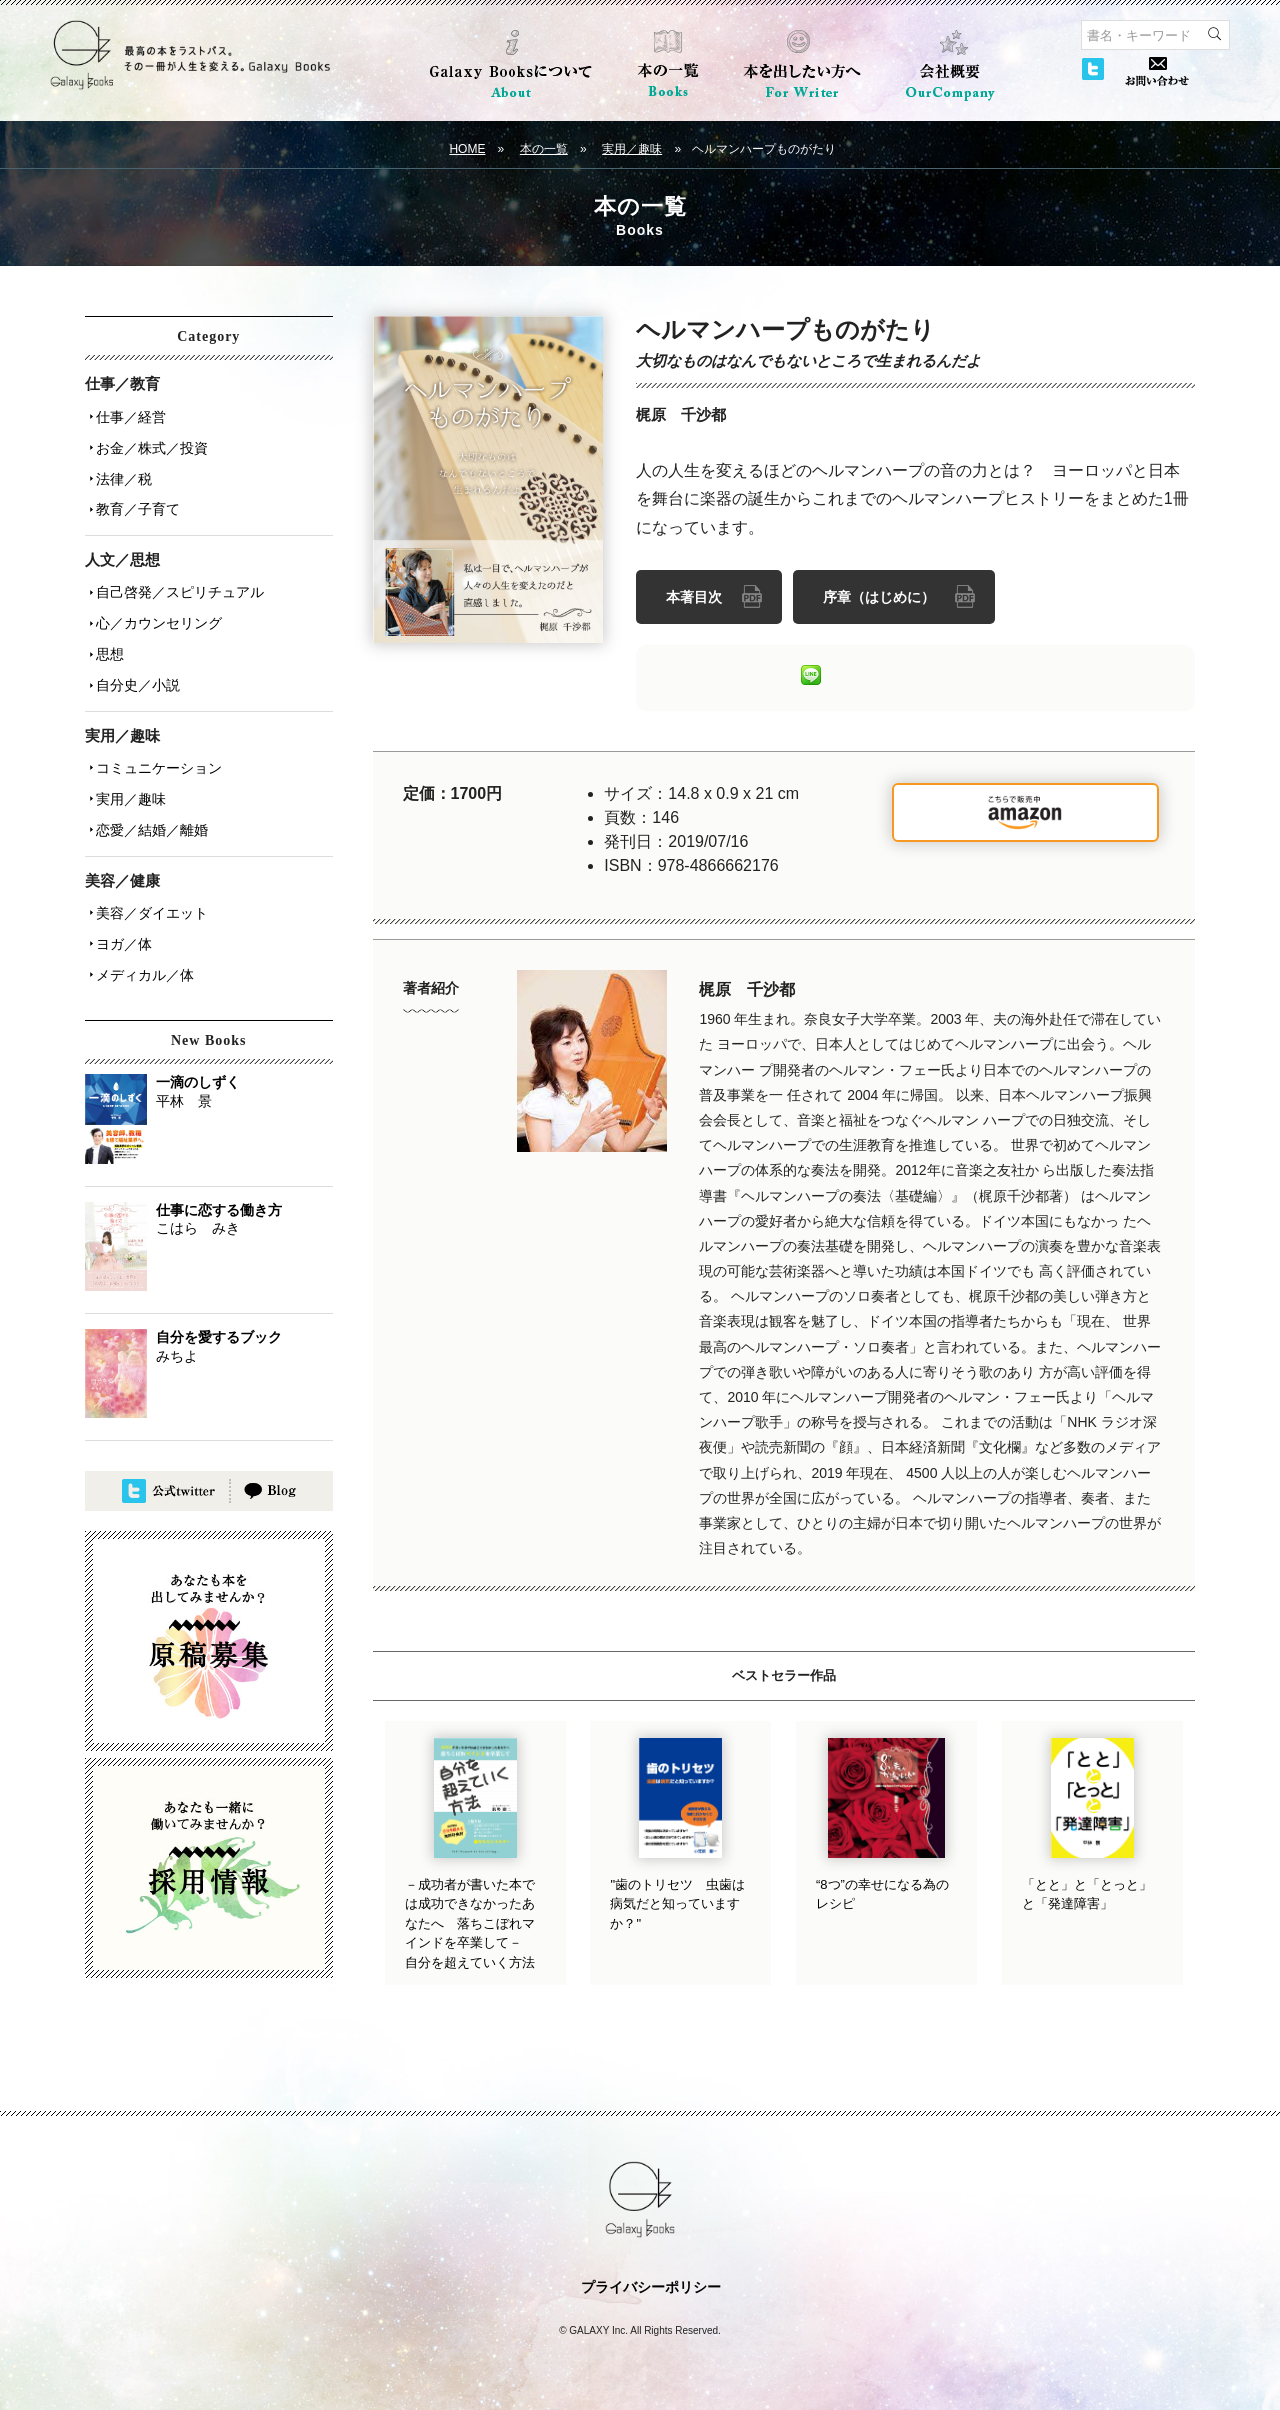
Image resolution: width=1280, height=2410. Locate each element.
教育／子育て (135, 499)
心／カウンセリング (156, 607)
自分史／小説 (135, 663)
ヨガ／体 (121, 907)
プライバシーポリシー (651, 2284)
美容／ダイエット (149, 879)
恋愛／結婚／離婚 (149, 799)
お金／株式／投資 (149, 443)
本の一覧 (544, 149)
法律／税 (121, 471)
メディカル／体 (142, 935)
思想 (107, 635)
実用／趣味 (632, 149)
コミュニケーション (156, 743)
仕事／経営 (128, 415)
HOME (467, 149)
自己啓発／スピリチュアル (177, 579)
